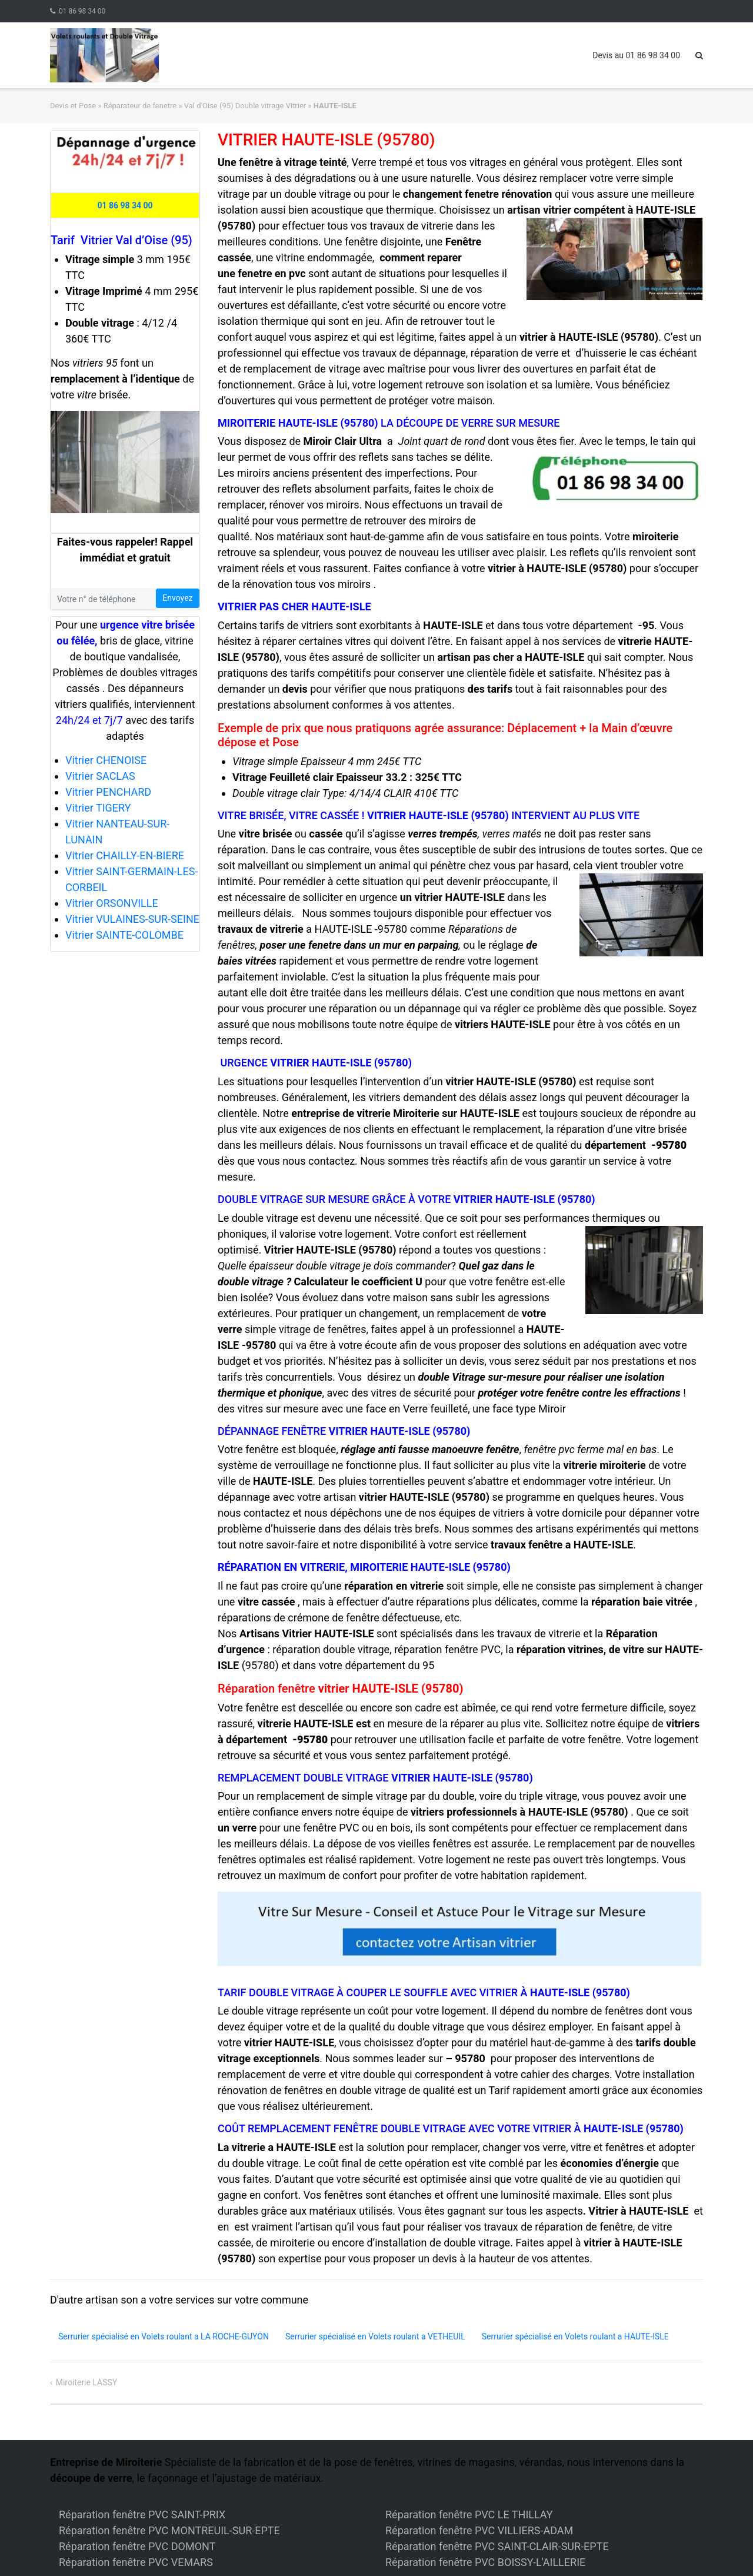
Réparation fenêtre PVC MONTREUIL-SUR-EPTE (169, 2530)
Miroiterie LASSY (87, 2382)
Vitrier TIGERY (98, 808)
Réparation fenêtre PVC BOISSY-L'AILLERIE (485, 2562)
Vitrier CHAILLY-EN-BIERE (124, 855)
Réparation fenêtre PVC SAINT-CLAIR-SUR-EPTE (497, 2546)
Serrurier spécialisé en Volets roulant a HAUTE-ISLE (575, 2336)
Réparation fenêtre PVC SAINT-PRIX (142, 2514)
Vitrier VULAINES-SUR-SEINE (132, 919)
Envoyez (177, 598)
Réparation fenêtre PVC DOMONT (137, 2546)
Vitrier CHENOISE (105, 760)
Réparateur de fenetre (140, 105)
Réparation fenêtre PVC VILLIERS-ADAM (479, 2530)
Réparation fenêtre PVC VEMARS (136, 2562)
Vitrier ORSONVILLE (111, 903)
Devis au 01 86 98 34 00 (636, 55)
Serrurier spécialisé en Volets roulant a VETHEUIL (375, 2336)
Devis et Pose (73, 105)
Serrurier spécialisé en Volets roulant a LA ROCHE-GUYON (163, 2336)
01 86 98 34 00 (82, 11)
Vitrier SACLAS (100, 776)
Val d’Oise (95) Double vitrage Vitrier (245, 105)
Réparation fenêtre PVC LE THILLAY (469, 2514)
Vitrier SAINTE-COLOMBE (124, 935)
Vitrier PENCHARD (108, 792)
